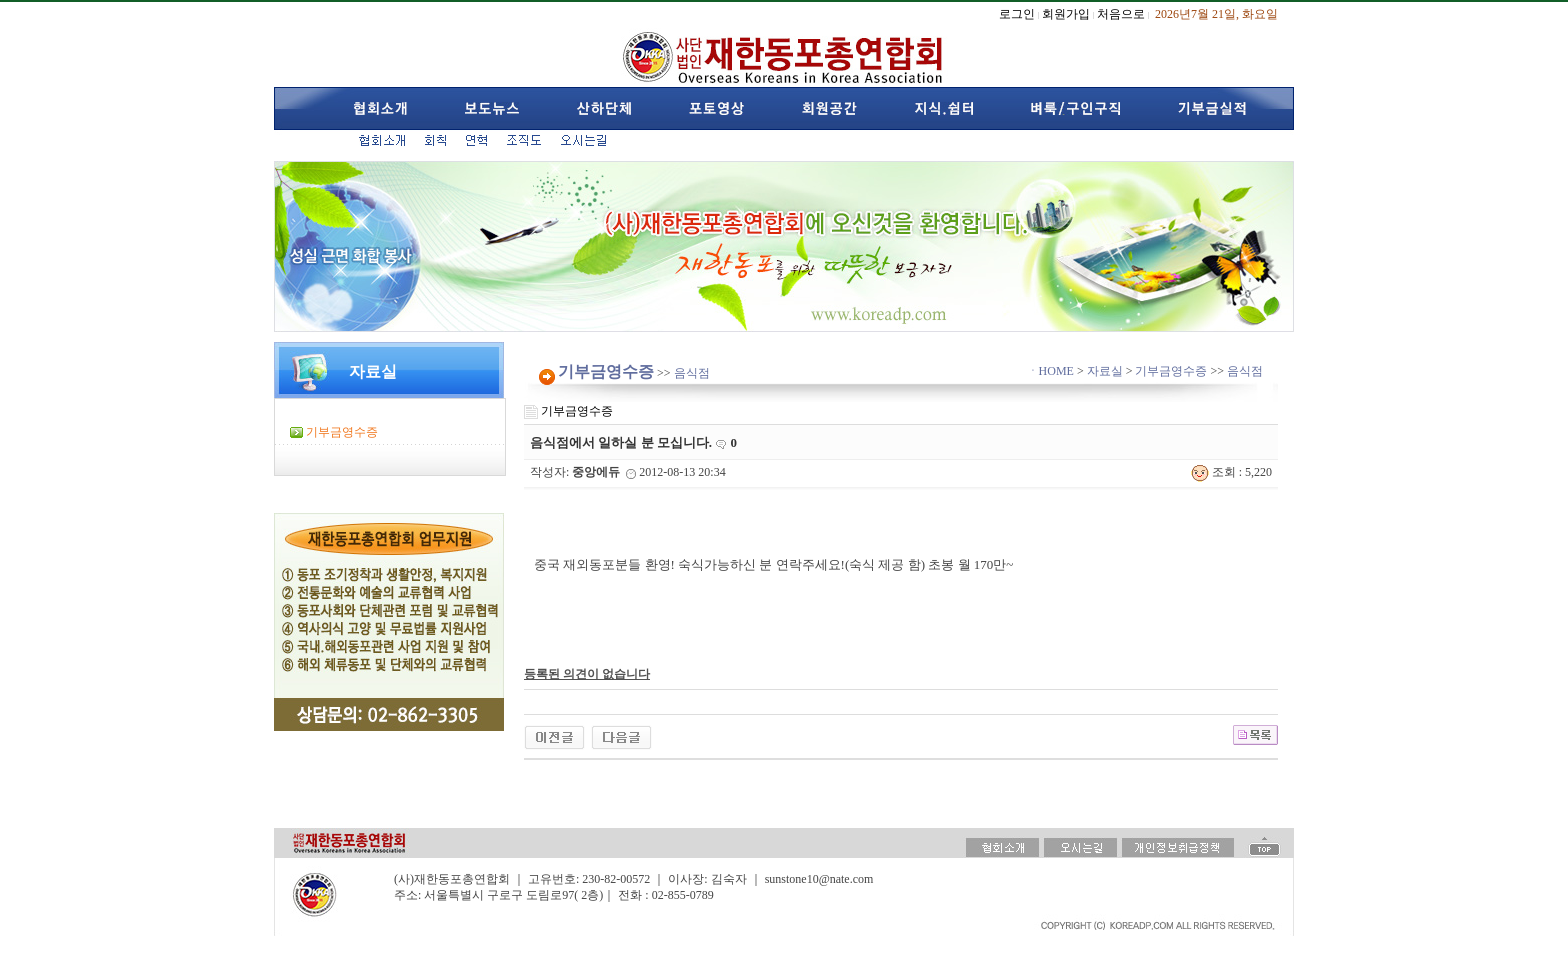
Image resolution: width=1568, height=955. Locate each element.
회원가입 (1066, 14)
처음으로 (1121, 14)
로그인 (1017, 14)
